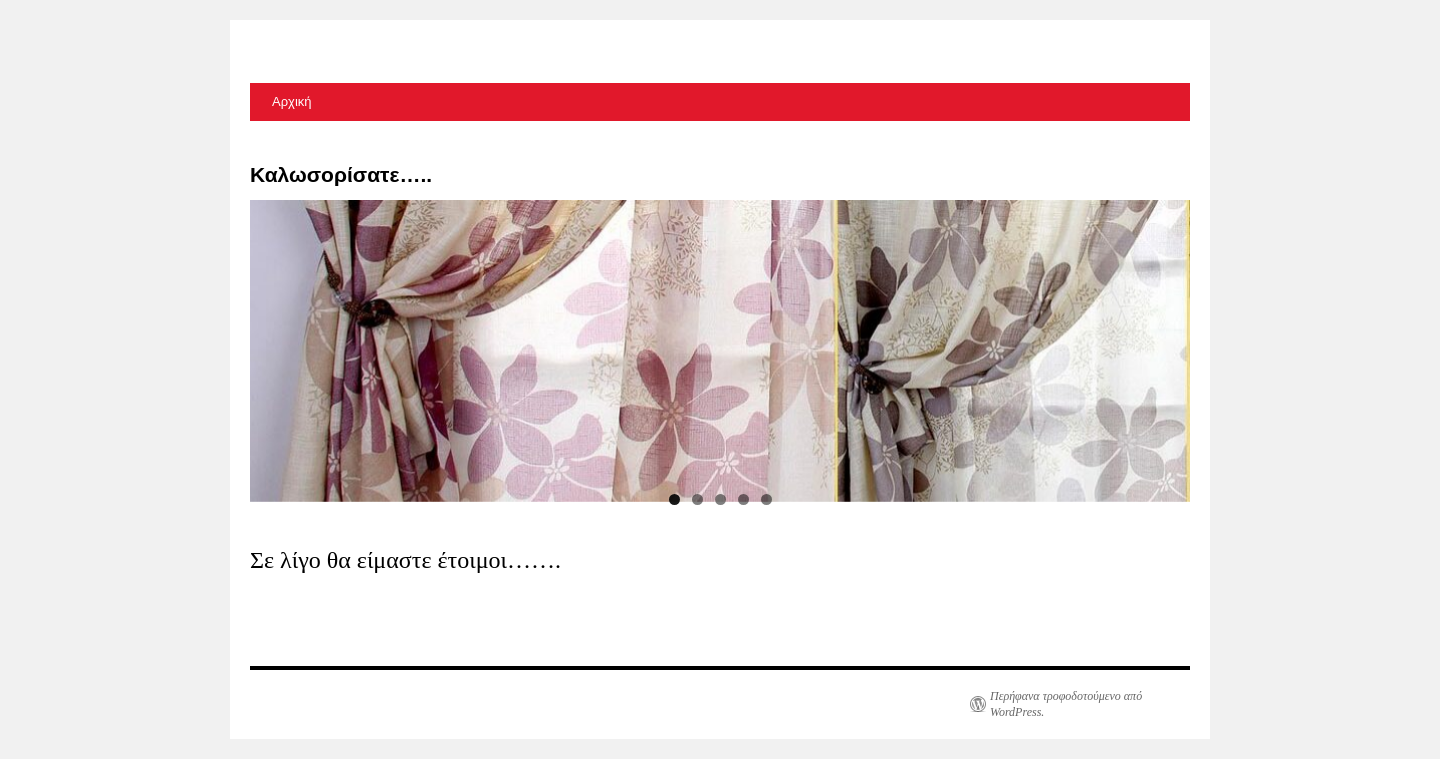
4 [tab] (743, 499)
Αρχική (292, 101)
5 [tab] (766, 499)
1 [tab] (674, 499)
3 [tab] (720, 499)
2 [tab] (697, 499)
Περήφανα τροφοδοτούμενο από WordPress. (1066, 704)
